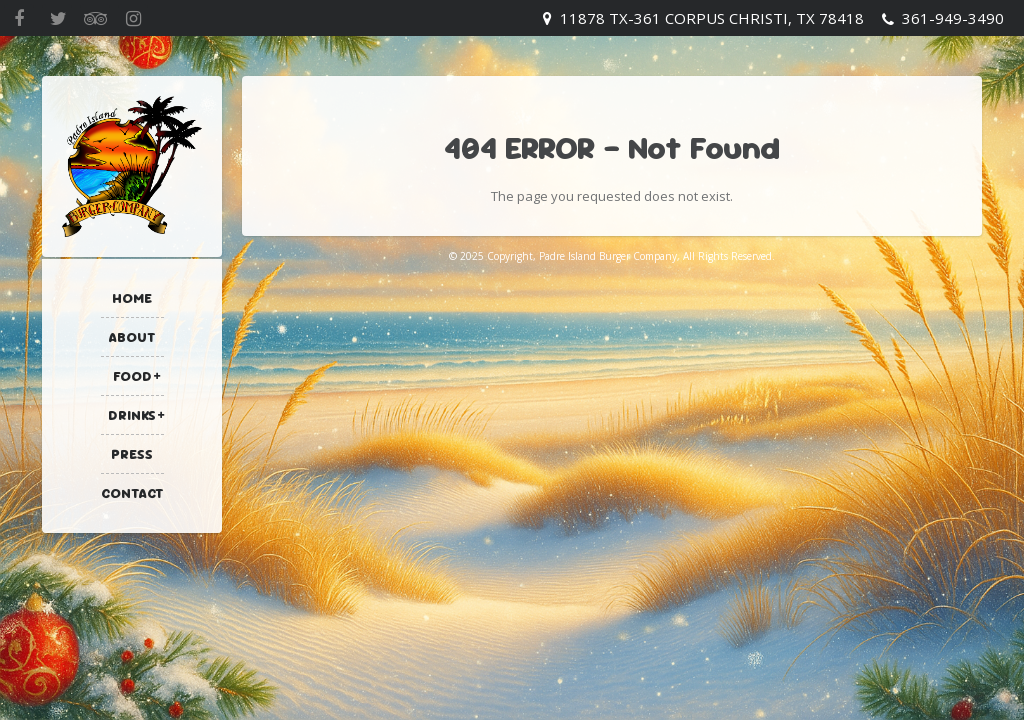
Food (132, 376)
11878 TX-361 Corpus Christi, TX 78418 (712, 18)
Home (132, 298)
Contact (132, 493)
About (132, 337)
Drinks (132, 415)
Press (132, 454)
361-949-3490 (953, 18)
